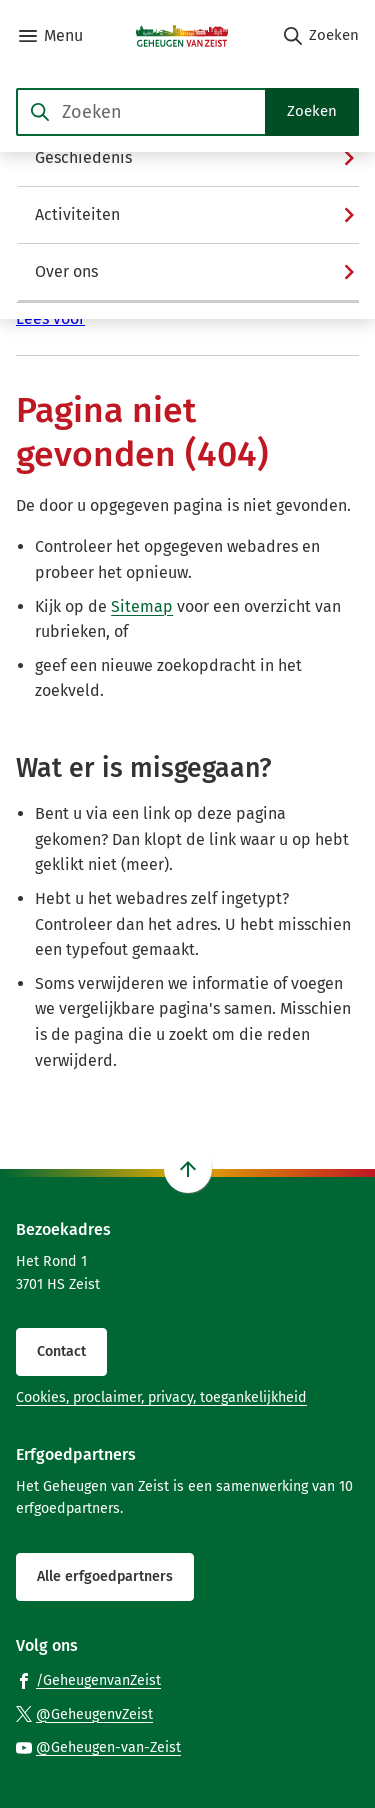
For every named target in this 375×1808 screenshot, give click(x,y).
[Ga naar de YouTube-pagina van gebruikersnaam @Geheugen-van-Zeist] (98, 1746)
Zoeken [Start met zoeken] (312, 111)
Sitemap (142, 606)
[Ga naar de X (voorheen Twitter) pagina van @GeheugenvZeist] (84, 1713)
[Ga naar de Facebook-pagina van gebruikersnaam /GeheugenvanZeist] (88, 1679)
